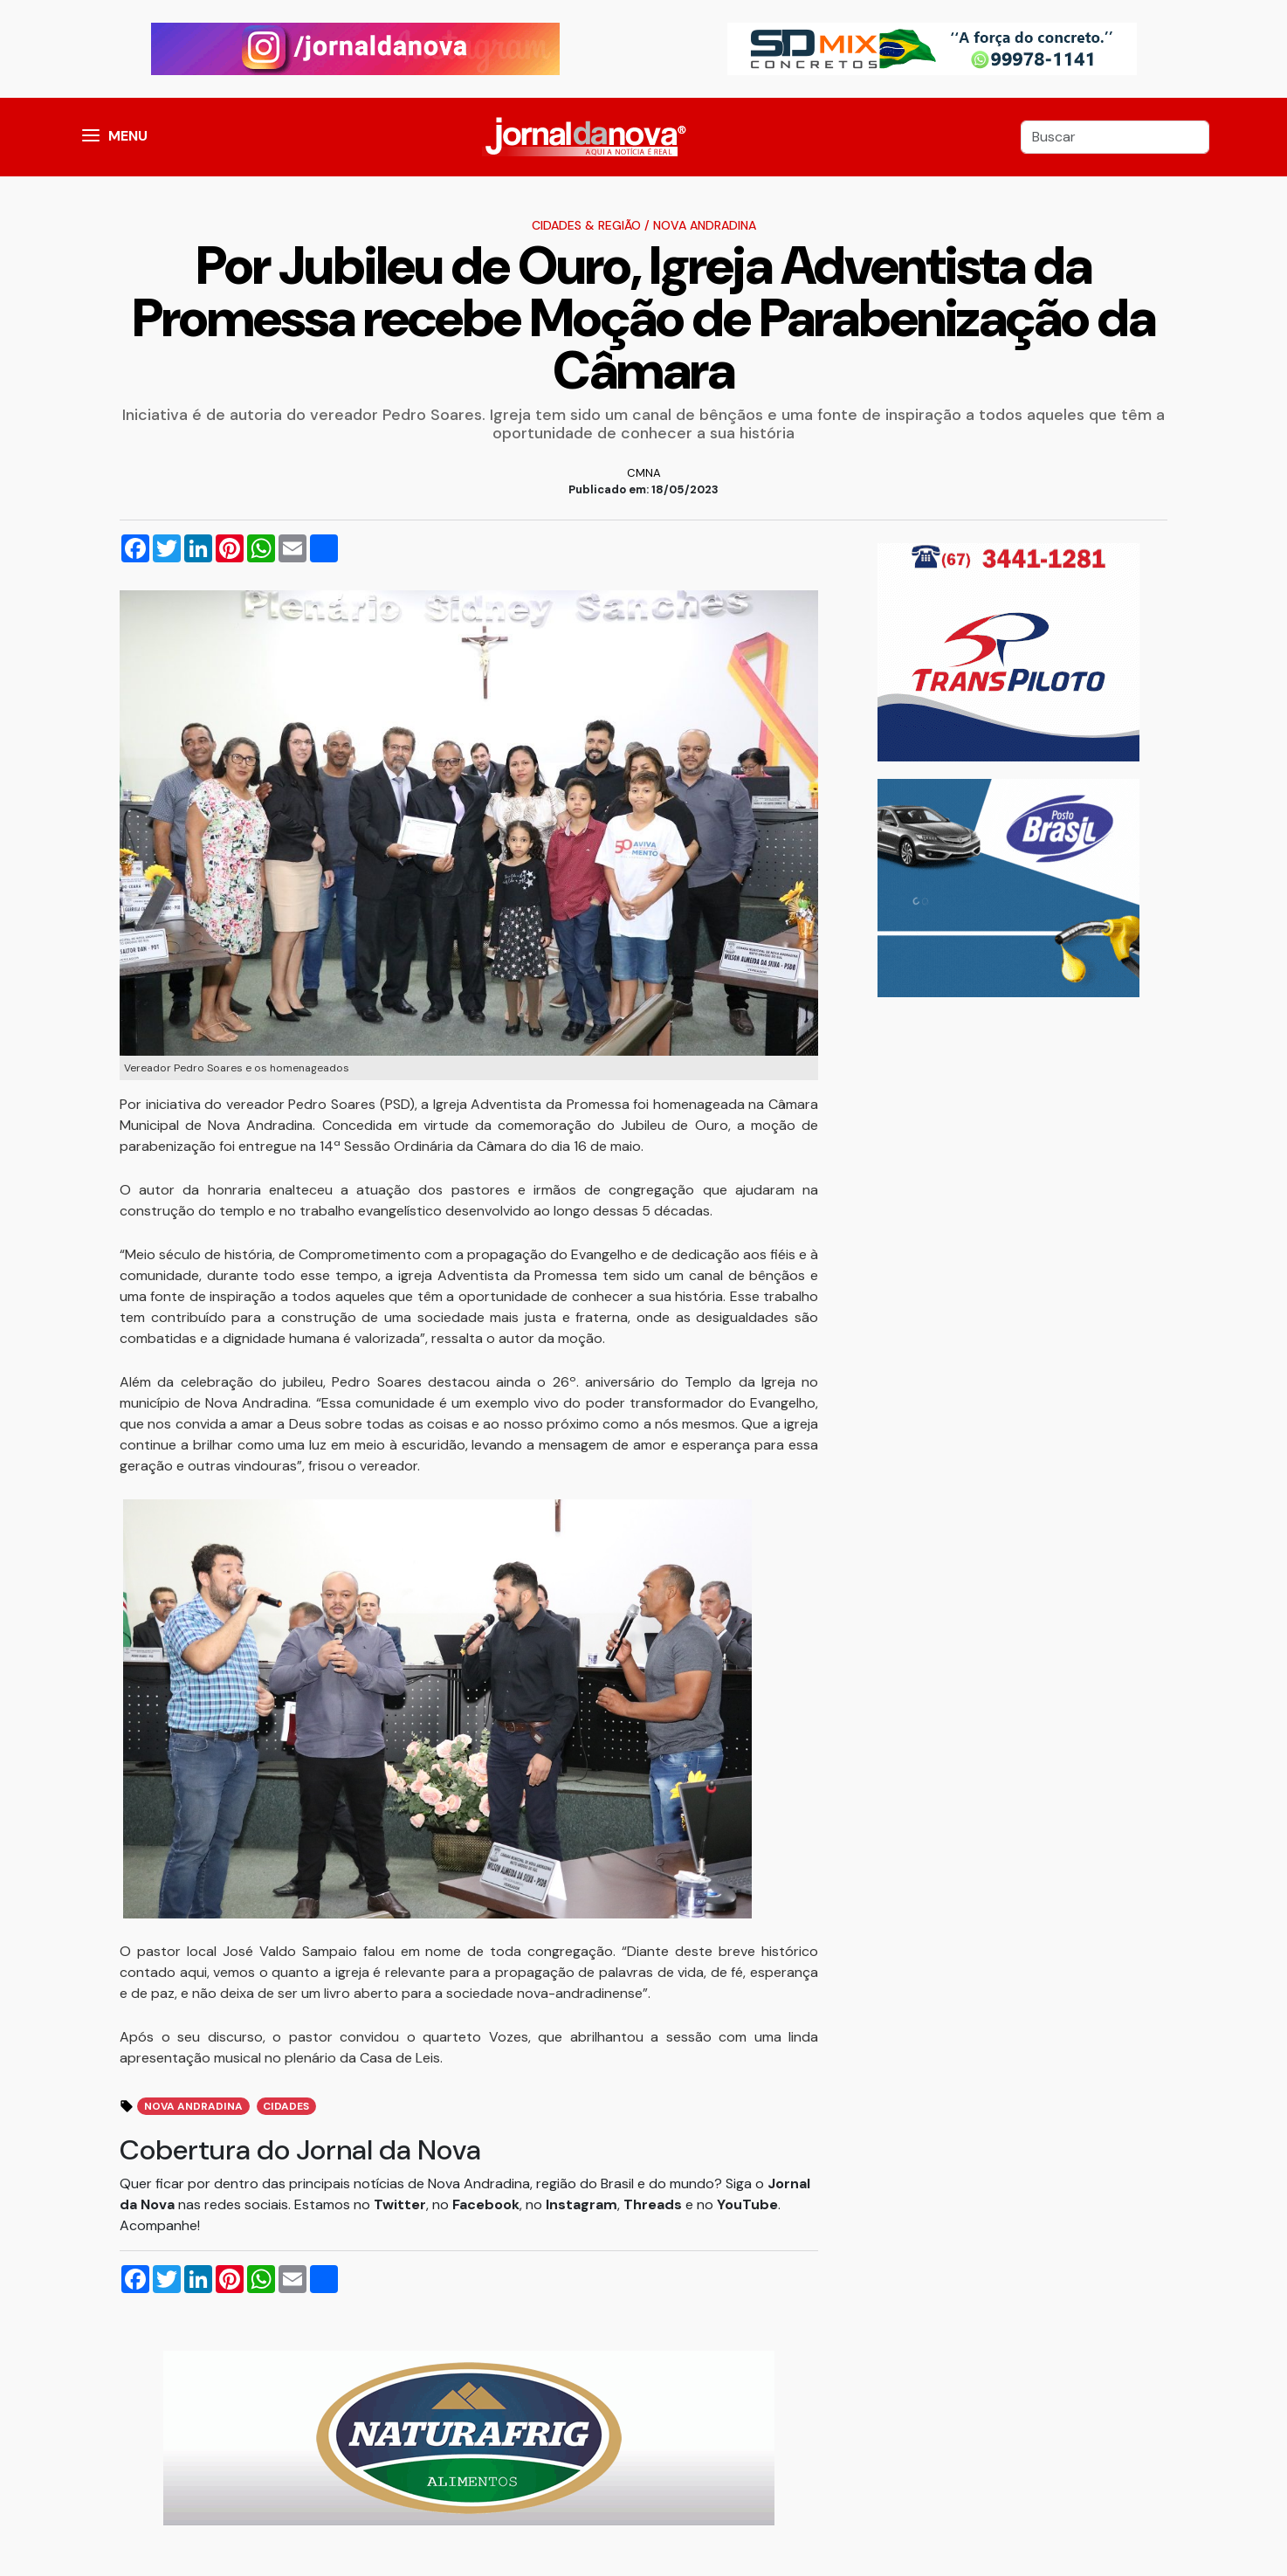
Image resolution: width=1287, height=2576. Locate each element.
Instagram (581, 2204)
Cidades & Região (586, 225)
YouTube (747, 2204)
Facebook (486, 2204)
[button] (91, 137)
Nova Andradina (704, 225)
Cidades (286, 2106)
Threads (654, 2204)
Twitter (400, 2204)
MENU (128, 136)
